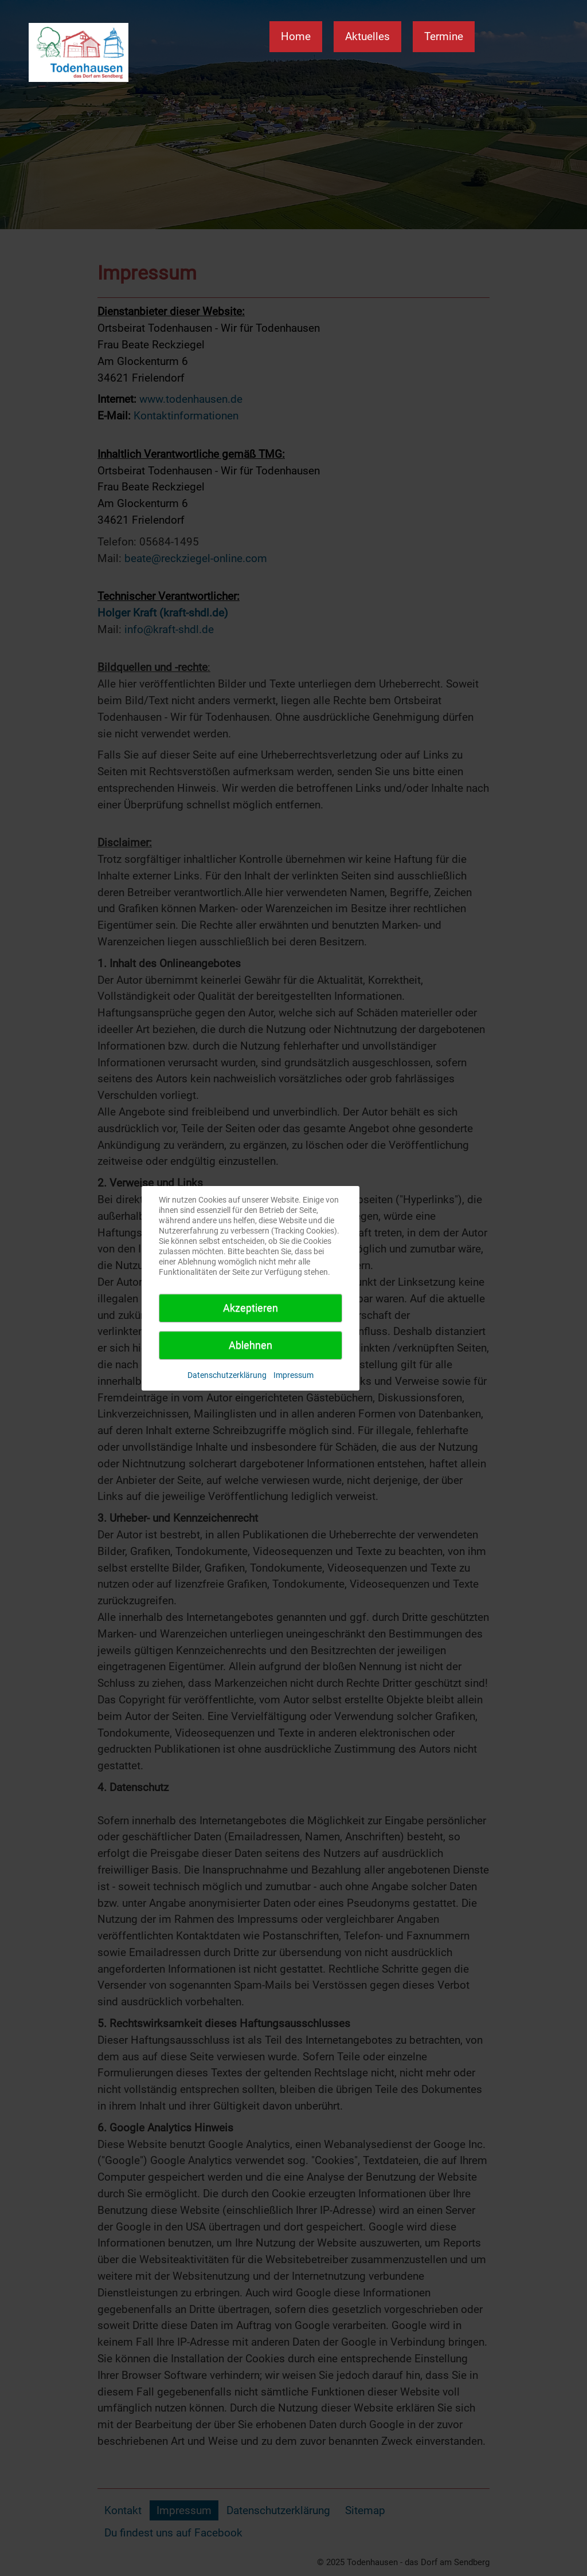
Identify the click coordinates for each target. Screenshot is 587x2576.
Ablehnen (250, 1345)
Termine (443, 36)
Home (296, 36)
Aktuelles (367, 36)
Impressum (293, 1375)
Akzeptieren (250, 1308)
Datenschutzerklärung (227, 1375)
